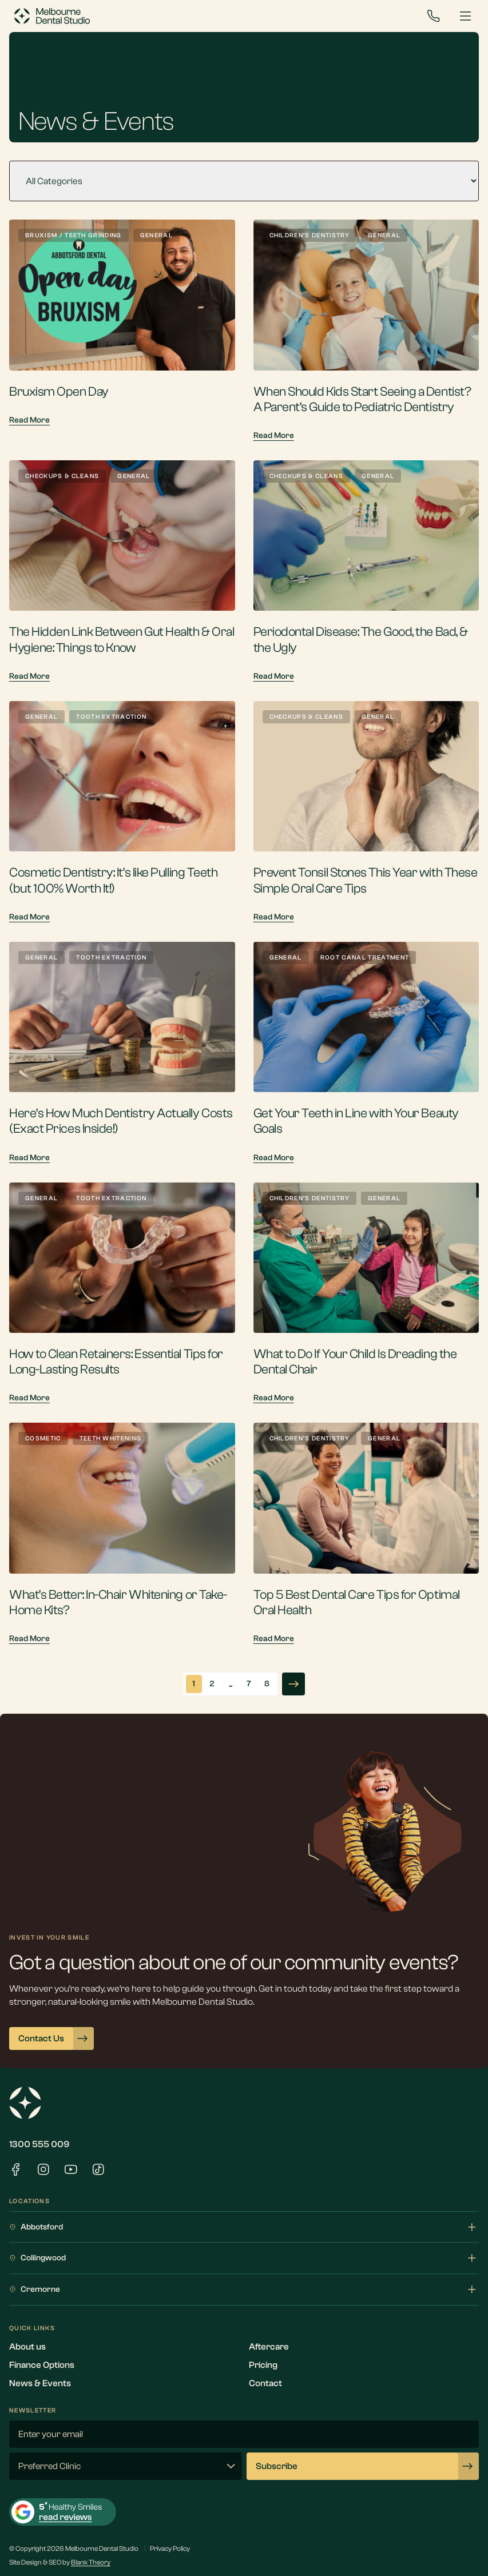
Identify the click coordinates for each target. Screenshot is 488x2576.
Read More (29, 420)
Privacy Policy (170, 2549)
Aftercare (269, 2346)
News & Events (40, 2383)
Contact (265, 2383)
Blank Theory (90, 2562)
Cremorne (244, 2289)
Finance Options (41, 2365)
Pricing (263, 2365)
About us (27, 2346)
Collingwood (244, 2258)
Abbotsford (244, 2227)
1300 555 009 (39, 2144)
